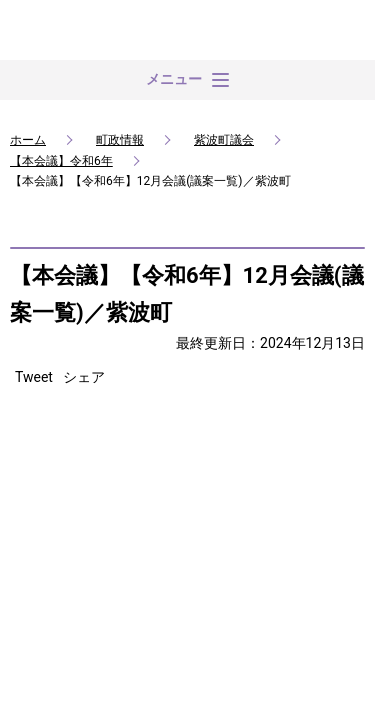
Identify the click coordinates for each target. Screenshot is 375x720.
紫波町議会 (224, 140)
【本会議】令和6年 (61, 161)
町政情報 (120, 140)
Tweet (34, 377)
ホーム (28, 140)
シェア (84, 377)
